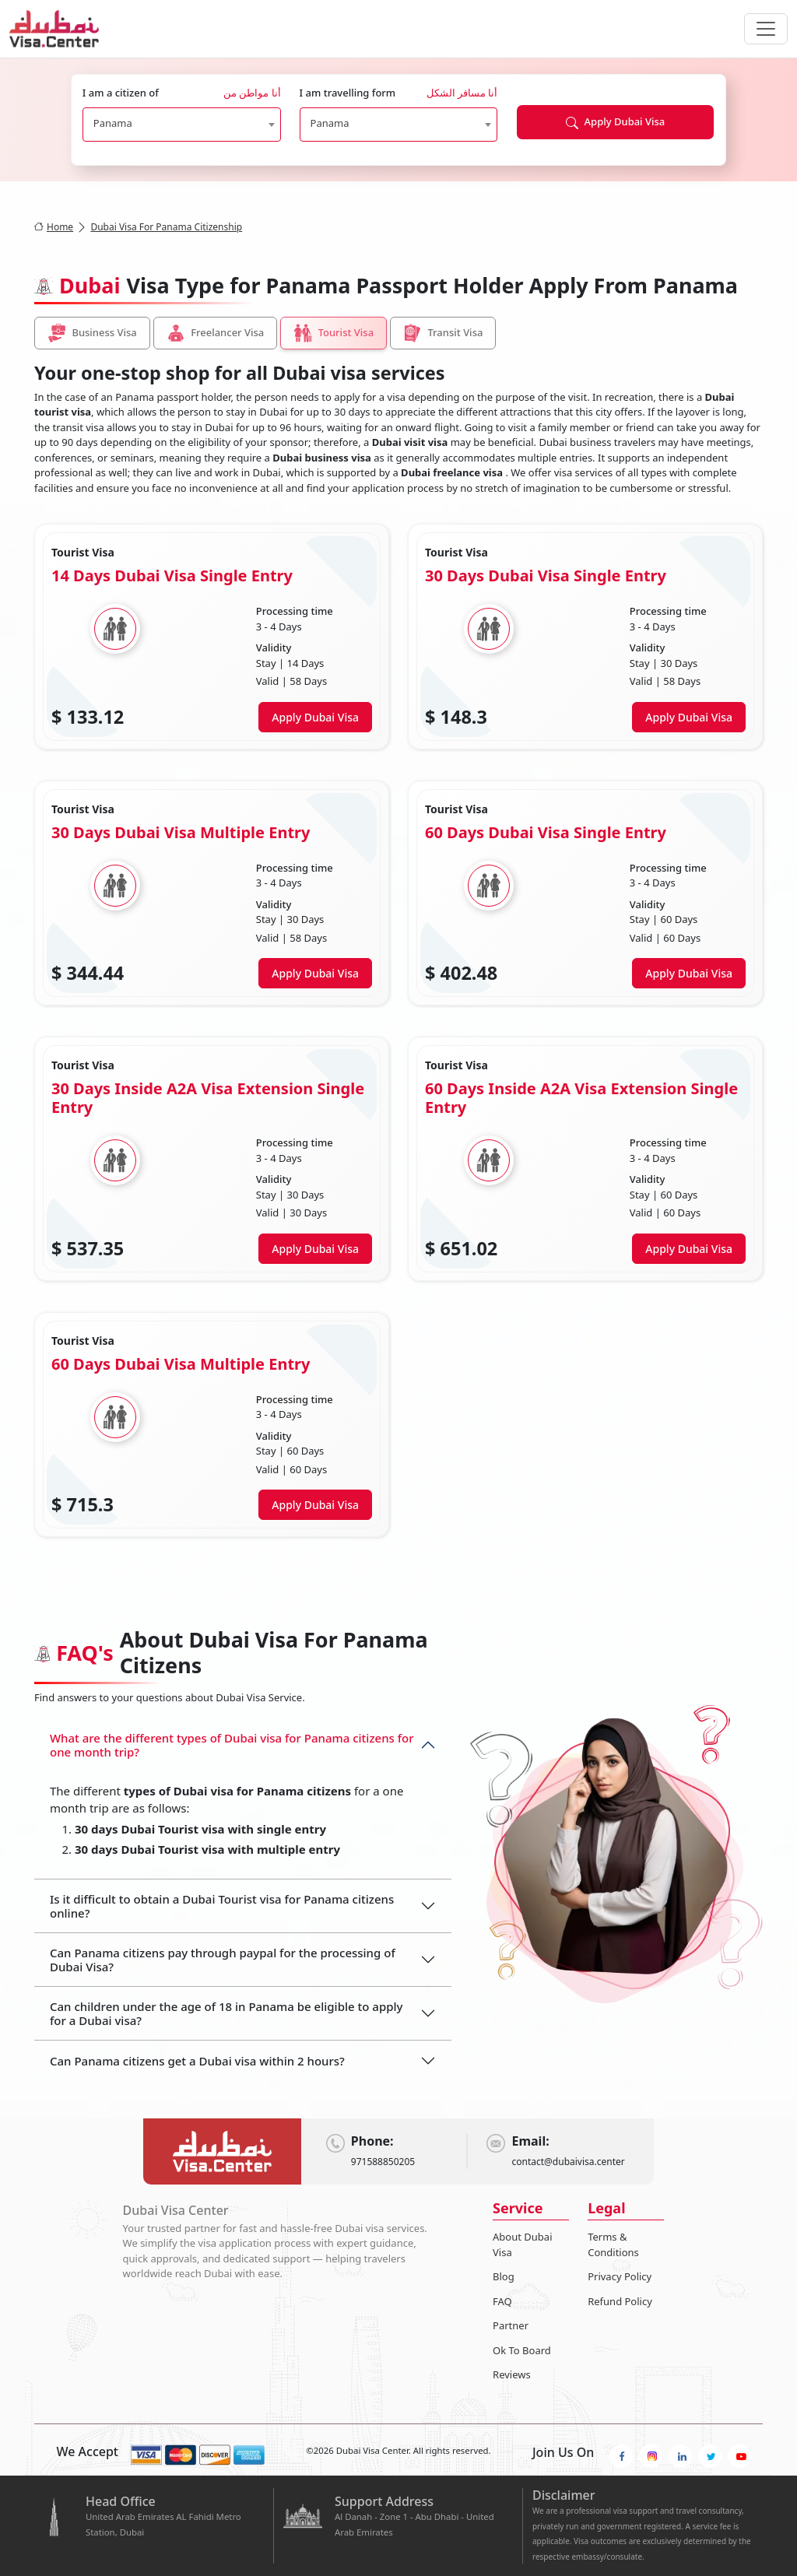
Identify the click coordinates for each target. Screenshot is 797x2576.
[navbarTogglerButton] (766, 28)
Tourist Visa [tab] (333, 333)
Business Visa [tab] (92, 333)
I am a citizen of (182, 93)
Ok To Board (522, 2350)
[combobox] (182, 124)
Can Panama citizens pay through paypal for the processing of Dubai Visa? (222, 1959)
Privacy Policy (619, 2276)
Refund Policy (620, 2301)
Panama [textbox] (112, 123)
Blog (503, 2276)
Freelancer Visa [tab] (216, 333)
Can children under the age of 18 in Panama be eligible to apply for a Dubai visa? (226, 2013)
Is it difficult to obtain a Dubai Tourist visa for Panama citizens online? (222, 1906)
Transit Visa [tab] (443, 333)
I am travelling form (399, 93)
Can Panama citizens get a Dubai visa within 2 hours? (197, 2061)
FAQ (502, 2301)
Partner (510, 2325)
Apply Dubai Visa (615, 121)
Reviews (512, 2374)
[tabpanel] (398, 1030)
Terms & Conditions (613, 2244)
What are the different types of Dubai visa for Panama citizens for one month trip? (232, 1745)
